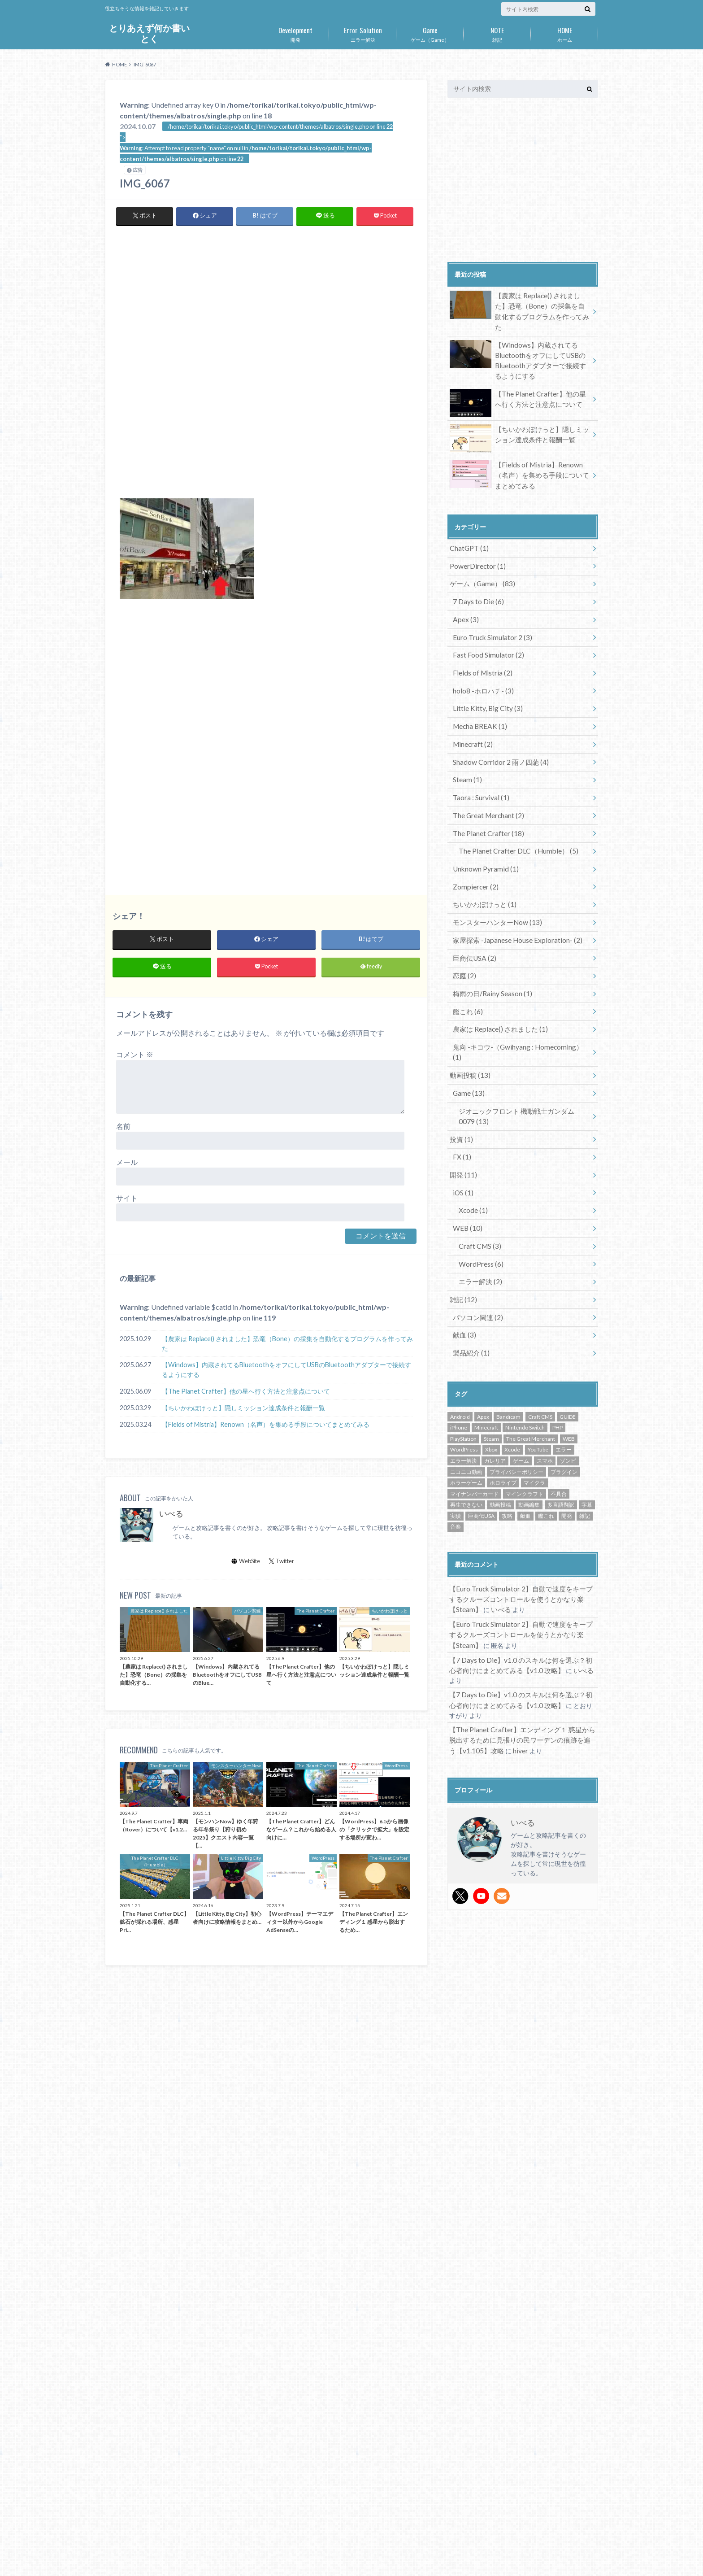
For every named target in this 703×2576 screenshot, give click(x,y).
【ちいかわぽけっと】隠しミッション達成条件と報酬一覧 (243, 1411)
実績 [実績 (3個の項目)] (455, 1429)
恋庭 (463, 926)
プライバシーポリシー (134, 2562)
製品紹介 (469, 1267)
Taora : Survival (478, 760)
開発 (295, 32)
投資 (459, 1068)
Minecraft (471, 710)
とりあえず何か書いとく (149, 33)
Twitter (282, 1564)
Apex (464, 594)
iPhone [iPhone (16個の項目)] (458, 1341)
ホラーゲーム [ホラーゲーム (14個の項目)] (466, 1396)
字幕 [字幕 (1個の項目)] (586, 1418)
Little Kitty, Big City (484, 677)
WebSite (245, 1564)
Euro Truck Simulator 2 (490, 611)
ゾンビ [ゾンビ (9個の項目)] (568, 1374)
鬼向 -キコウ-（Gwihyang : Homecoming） (517, 992)
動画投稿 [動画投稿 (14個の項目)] (500, 1418)
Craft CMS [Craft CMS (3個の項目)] (540, 1330)
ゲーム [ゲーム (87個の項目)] (521, 1374)
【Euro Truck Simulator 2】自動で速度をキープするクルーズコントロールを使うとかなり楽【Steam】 (519, 1511)
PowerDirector (476, 544)
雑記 (497, 32)
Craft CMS (477, 1168)
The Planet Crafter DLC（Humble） (513, 810)
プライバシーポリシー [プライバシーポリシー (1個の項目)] (516, 1385)
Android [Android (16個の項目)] (460, 1330)
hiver (509, 1645)
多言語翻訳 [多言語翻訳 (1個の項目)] (560, 1418)
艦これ (466, 959)
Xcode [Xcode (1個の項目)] (512, 1363)
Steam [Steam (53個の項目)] (491, 1352)
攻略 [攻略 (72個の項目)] (507, 1429)
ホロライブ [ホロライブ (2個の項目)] (503, 1396)
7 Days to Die (476, 577)
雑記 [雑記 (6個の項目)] (584, 1429)
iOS (462, 1118)
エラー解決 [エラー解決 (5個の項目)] (463, 1374)
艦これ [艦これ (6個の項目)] (546, 1429)
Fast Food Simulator (486, 627)
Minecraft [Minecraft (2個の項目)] (486, 1341)
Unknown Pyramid (483, 826)
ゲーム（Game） (430, 32)
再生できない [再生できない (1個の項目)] (466, 1418)
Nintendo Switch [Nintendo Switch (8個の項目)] (525, 1341)
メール (127, 1165)
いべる (171, 1516)
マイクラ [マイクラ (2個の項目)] (534, 1396)
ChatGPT (467, 528)
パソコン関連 (476, 1234)
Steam (466, 743)
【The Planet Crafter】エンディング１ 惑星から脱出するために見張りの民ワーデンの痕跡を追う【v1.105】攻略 (521, 1635)
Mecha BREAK (477, 693)
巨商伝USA (473, 909)
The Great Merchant (487, 776)
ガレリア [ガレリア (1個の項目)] (495, 1374)
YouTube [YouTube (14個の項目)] (538, 1363)
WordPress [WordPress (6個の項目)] (464, 1363)
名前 (123, 1129)
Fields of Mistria (480, 644)
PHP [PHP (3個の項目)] (557, 1341)
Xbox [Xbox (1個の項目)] (491, 1363)
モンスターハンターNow (494, 876)
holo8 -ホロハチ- (481, 660)
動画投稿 (467, 1009)
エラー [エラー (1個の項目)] (563, 1363)
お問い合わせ (195, 2562)
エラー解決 (362, 32)
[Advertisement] (266, 299)
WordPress (479, 1184)
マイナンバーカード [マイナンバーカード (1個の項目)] (474, 1407)
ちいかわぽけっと (482, 859)
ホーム (564, 32)
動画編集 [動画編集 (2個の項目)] (529, 1418)
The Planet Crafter (486, 793)
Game (467, 1025)
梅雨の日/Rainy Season (489, 942)
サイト (127, 1201)
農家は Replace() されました (496, 976)
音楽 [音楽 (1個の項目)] (455, 1440)
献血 (463, 1251)
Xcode (471, 1134)
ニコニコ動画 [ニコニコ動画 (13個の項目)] (466, 1385)
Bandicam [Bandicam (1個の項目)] (508, 1330)
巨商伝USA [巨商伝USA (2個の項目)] (481, 1429)
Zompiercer (474, 843)
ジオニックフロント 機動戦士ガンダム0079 (519, 1047)
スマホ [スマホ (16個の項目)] (545, 1374)
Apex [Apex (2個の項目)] (483, 1330)
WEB (466, 1151)
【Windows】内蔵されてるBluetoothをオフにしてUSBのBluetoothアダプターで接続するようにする (286, 1373)
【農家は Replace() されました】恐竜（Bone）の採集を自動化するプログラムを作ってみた (287, 1347)
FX (461, 1085)
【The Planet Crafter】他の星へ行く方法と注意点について (246, 1394)
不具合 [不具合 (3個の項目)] (559, 1407)
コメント (134, 1057)
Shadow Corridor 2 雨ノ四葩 (497, 727)
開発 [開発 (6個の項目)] (566, 1429)
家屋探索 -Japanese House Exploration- (513, 893)
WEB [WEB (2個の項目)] (569, 1352)
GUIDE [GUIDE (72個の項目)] (568, 1330)
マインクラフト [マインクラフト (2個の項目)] (524, 1407)
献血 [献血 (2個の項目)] (525, 1429)
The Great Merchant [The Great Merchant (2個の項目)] (530, 1352)
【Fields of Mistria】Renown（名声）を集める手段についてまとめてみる (265, 1427)
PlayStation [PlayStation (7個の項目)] (463, 1352)
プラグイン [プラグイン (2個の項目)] (564, 1385)
